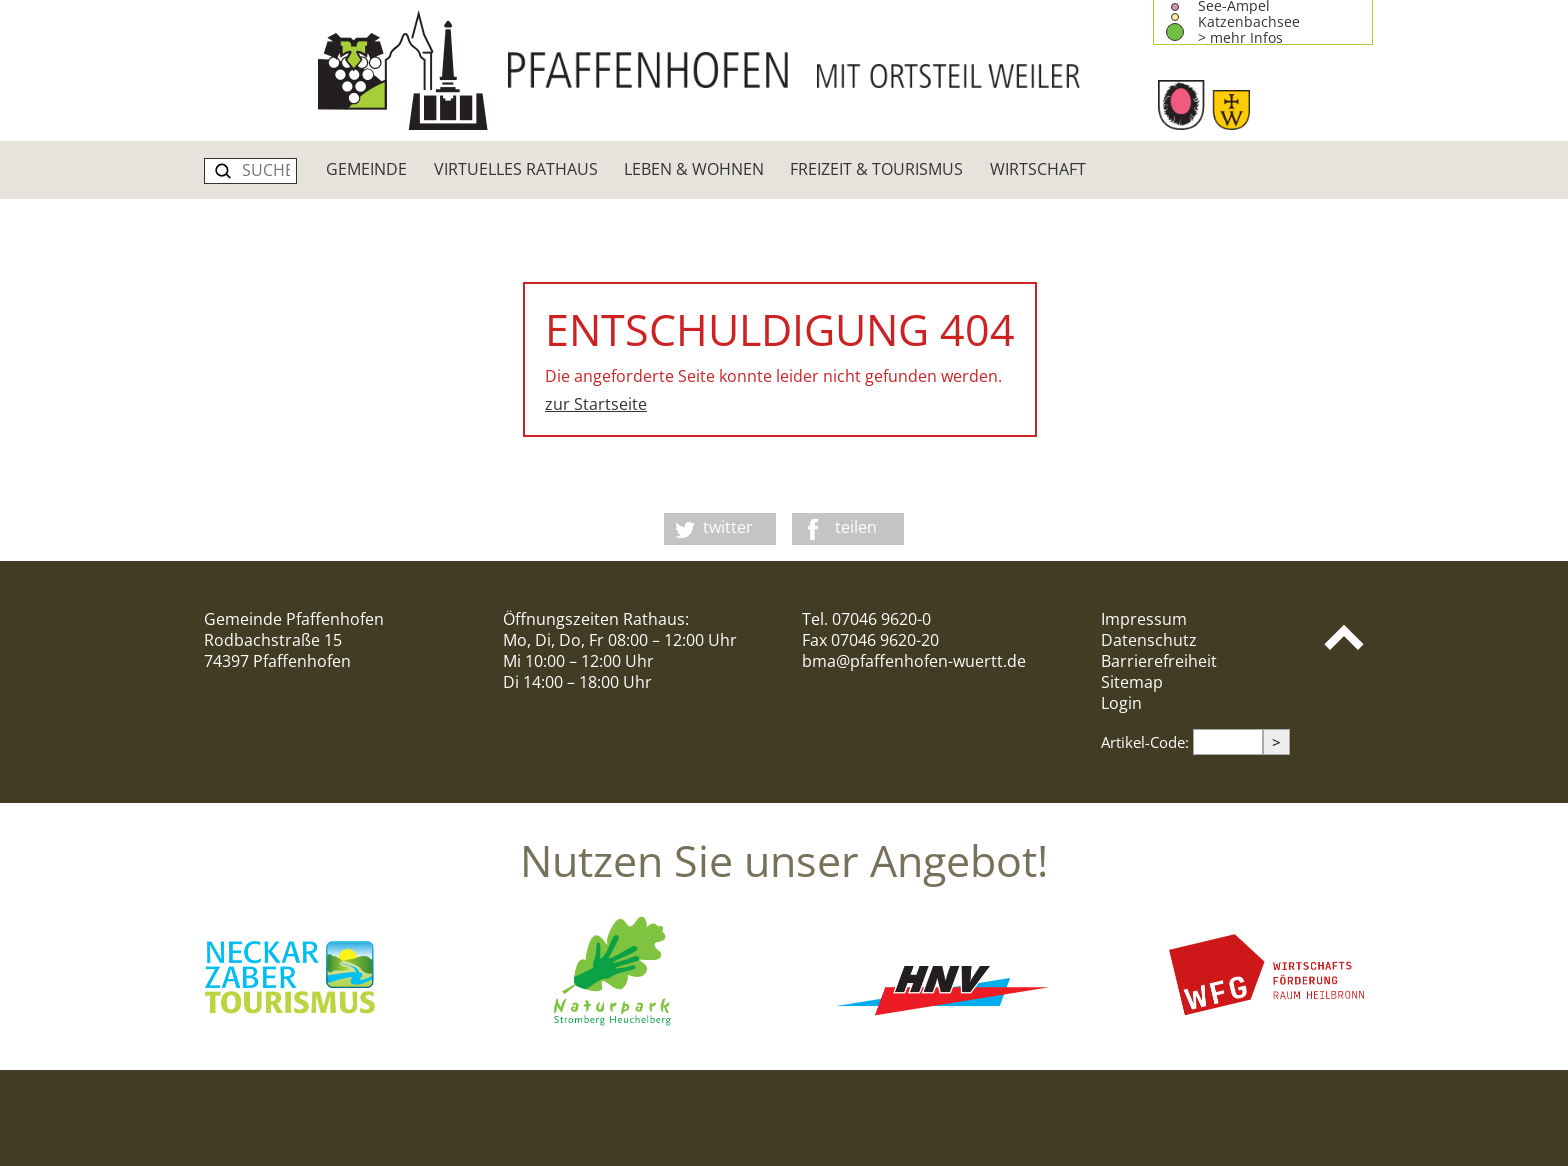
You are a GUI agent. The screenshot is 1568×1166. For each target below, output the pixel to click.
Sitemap (1132, 682)
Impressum (1144, 619)
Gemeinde (366, 169)
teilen (856, 527)
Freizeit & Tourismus (876, 169)
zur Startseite (596, 404)
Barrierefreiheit (1159, 661)
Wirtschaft (1038, 169)
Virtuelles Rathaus (516, 169)
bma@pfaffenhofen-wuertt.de (914, 661)
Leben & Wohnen (694, 169)
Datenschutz (1149, 640)
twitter (728, 527)
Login (1121, 703)
